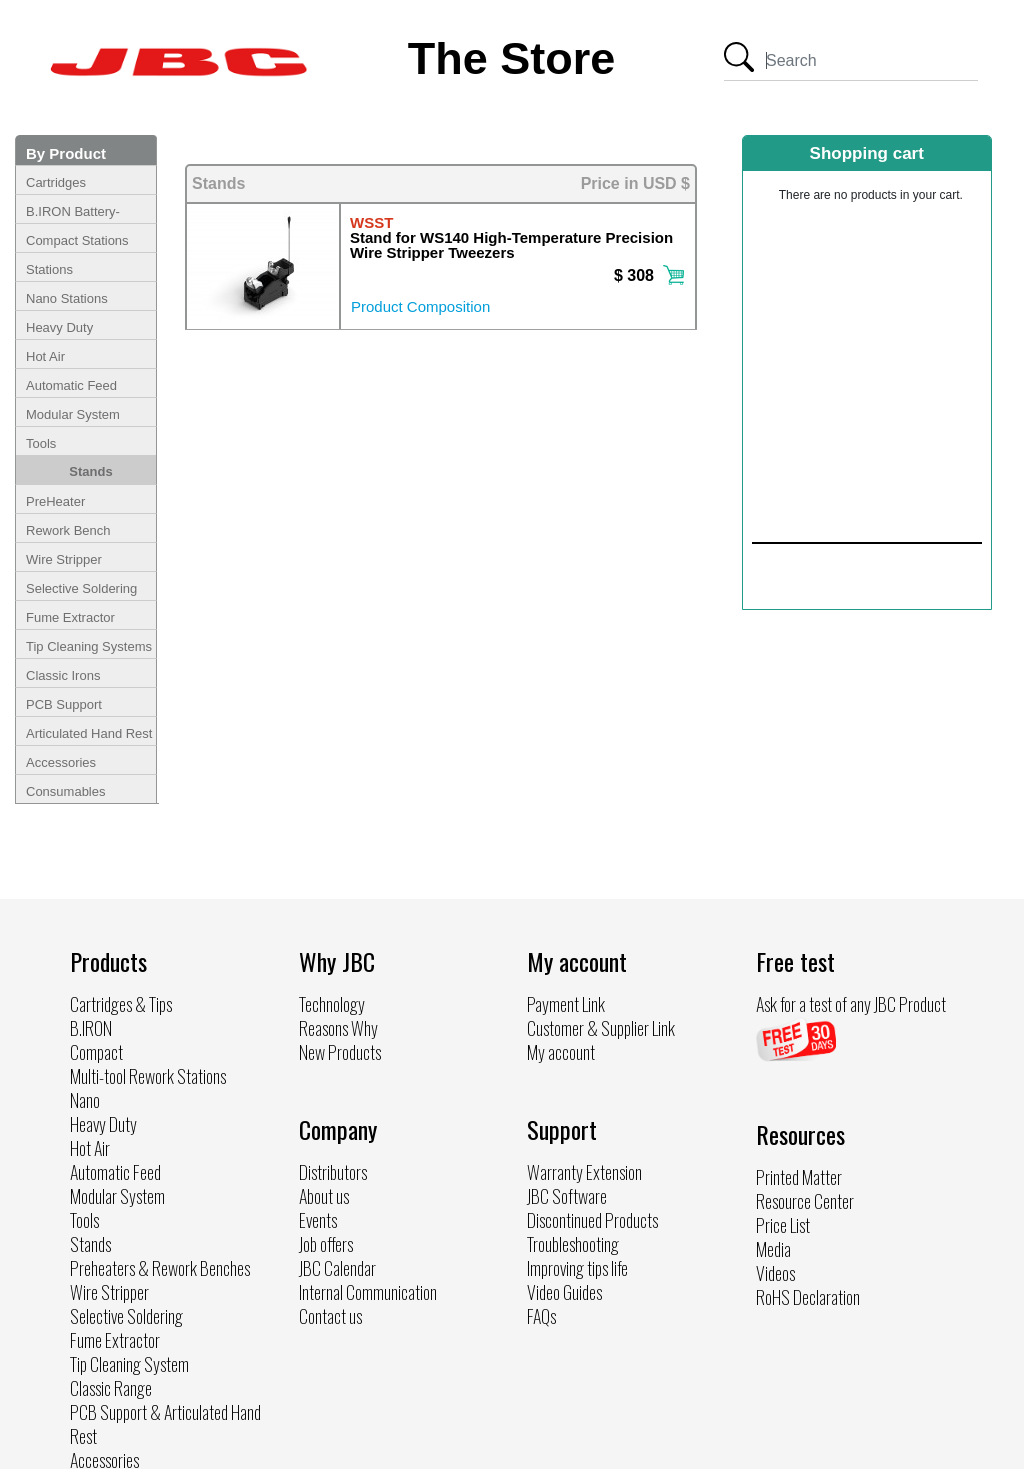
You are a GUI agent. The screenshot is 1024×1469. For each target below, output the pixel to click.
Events (318, 1220)
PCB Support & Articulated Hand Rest (165, 1424)
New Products (340, 1052)
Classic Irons (63, 675)
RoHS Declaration (808, 1297)
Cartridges (56, 182)
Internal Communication (368, 1292)
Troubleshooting (573, 1244)
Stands (90, 471)
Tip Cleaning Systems (89, 646)
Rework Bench (68, 530)
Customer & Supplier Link (601, 1028)
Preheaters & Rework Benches (160, 1268)
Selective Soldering (81, 588)
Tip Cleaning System (129, 1364)
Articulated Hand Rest (89, 733)
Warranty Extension (584, 1172)
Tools (41, 443)
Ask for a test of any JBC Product (851, 1004)
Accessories (61, 762)
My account (561, 1052)
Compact (96, 1052)
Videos (775, 1273)
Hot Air (45, 356)
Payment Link (566, 1004)
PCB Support (64, 704)
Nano (85, 1100)
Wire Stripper (64, 559)
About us (324, 1196)
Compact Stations (77, 240)
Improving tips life (577, 1268)
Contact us (330, 1316)
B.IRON (91, 1028)
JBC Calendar (337, 1268)
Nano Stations (67, 298)
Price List (783, 1225)
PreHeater (55, 501)
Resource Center (805, 1201)
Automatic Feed (71, 385)
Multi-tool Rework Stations (148, 1076)
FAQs (541, 1316)
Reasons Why (338, 1028)
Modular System (73, 414)
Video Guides (564, 1292)
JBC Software (567, 1196)
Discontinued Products (592, 1220)
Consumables (66, 791)
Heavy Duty (59, 327)
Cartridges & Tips (121, 1004)
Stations (49, 269)
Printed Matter (799, 1177)
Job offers (326, 1244)
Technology (332, 1004)
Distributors (333, 1172)
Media (773, 1249)
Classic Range (111, 1388)
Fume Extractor (70, 617)
